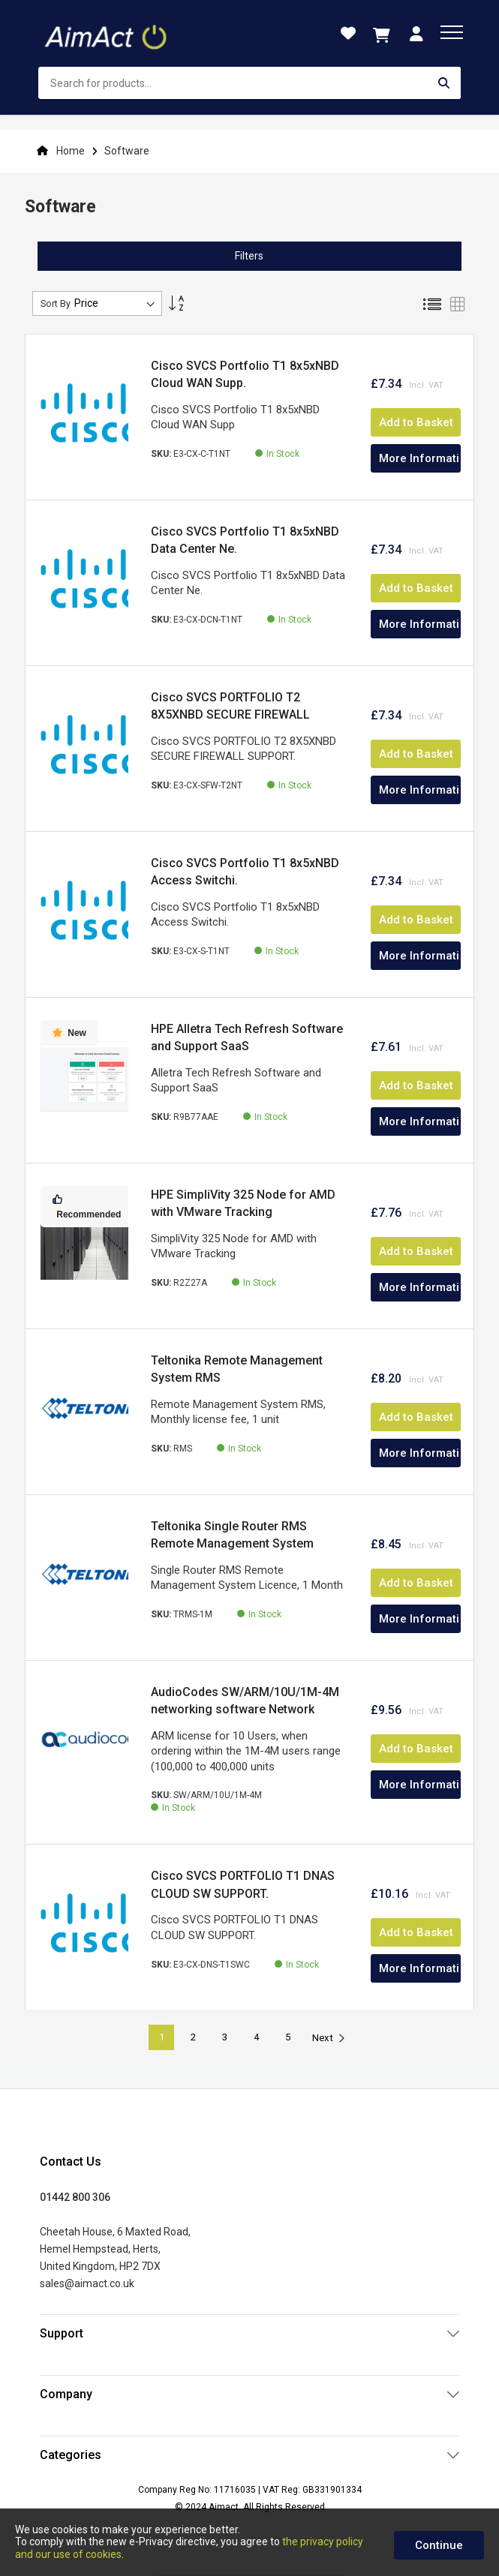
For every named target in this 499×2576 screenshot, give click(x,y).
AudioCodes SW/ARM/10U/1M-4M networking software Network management (245, 1709)
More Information (420, 458)
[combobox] (249, 83)
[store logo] (107, 33)
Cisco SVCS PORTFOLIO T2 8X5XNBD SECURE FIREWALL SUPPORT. (230, 715)
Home (70, 151)
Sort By (56, 304)
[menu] (451, 32)
